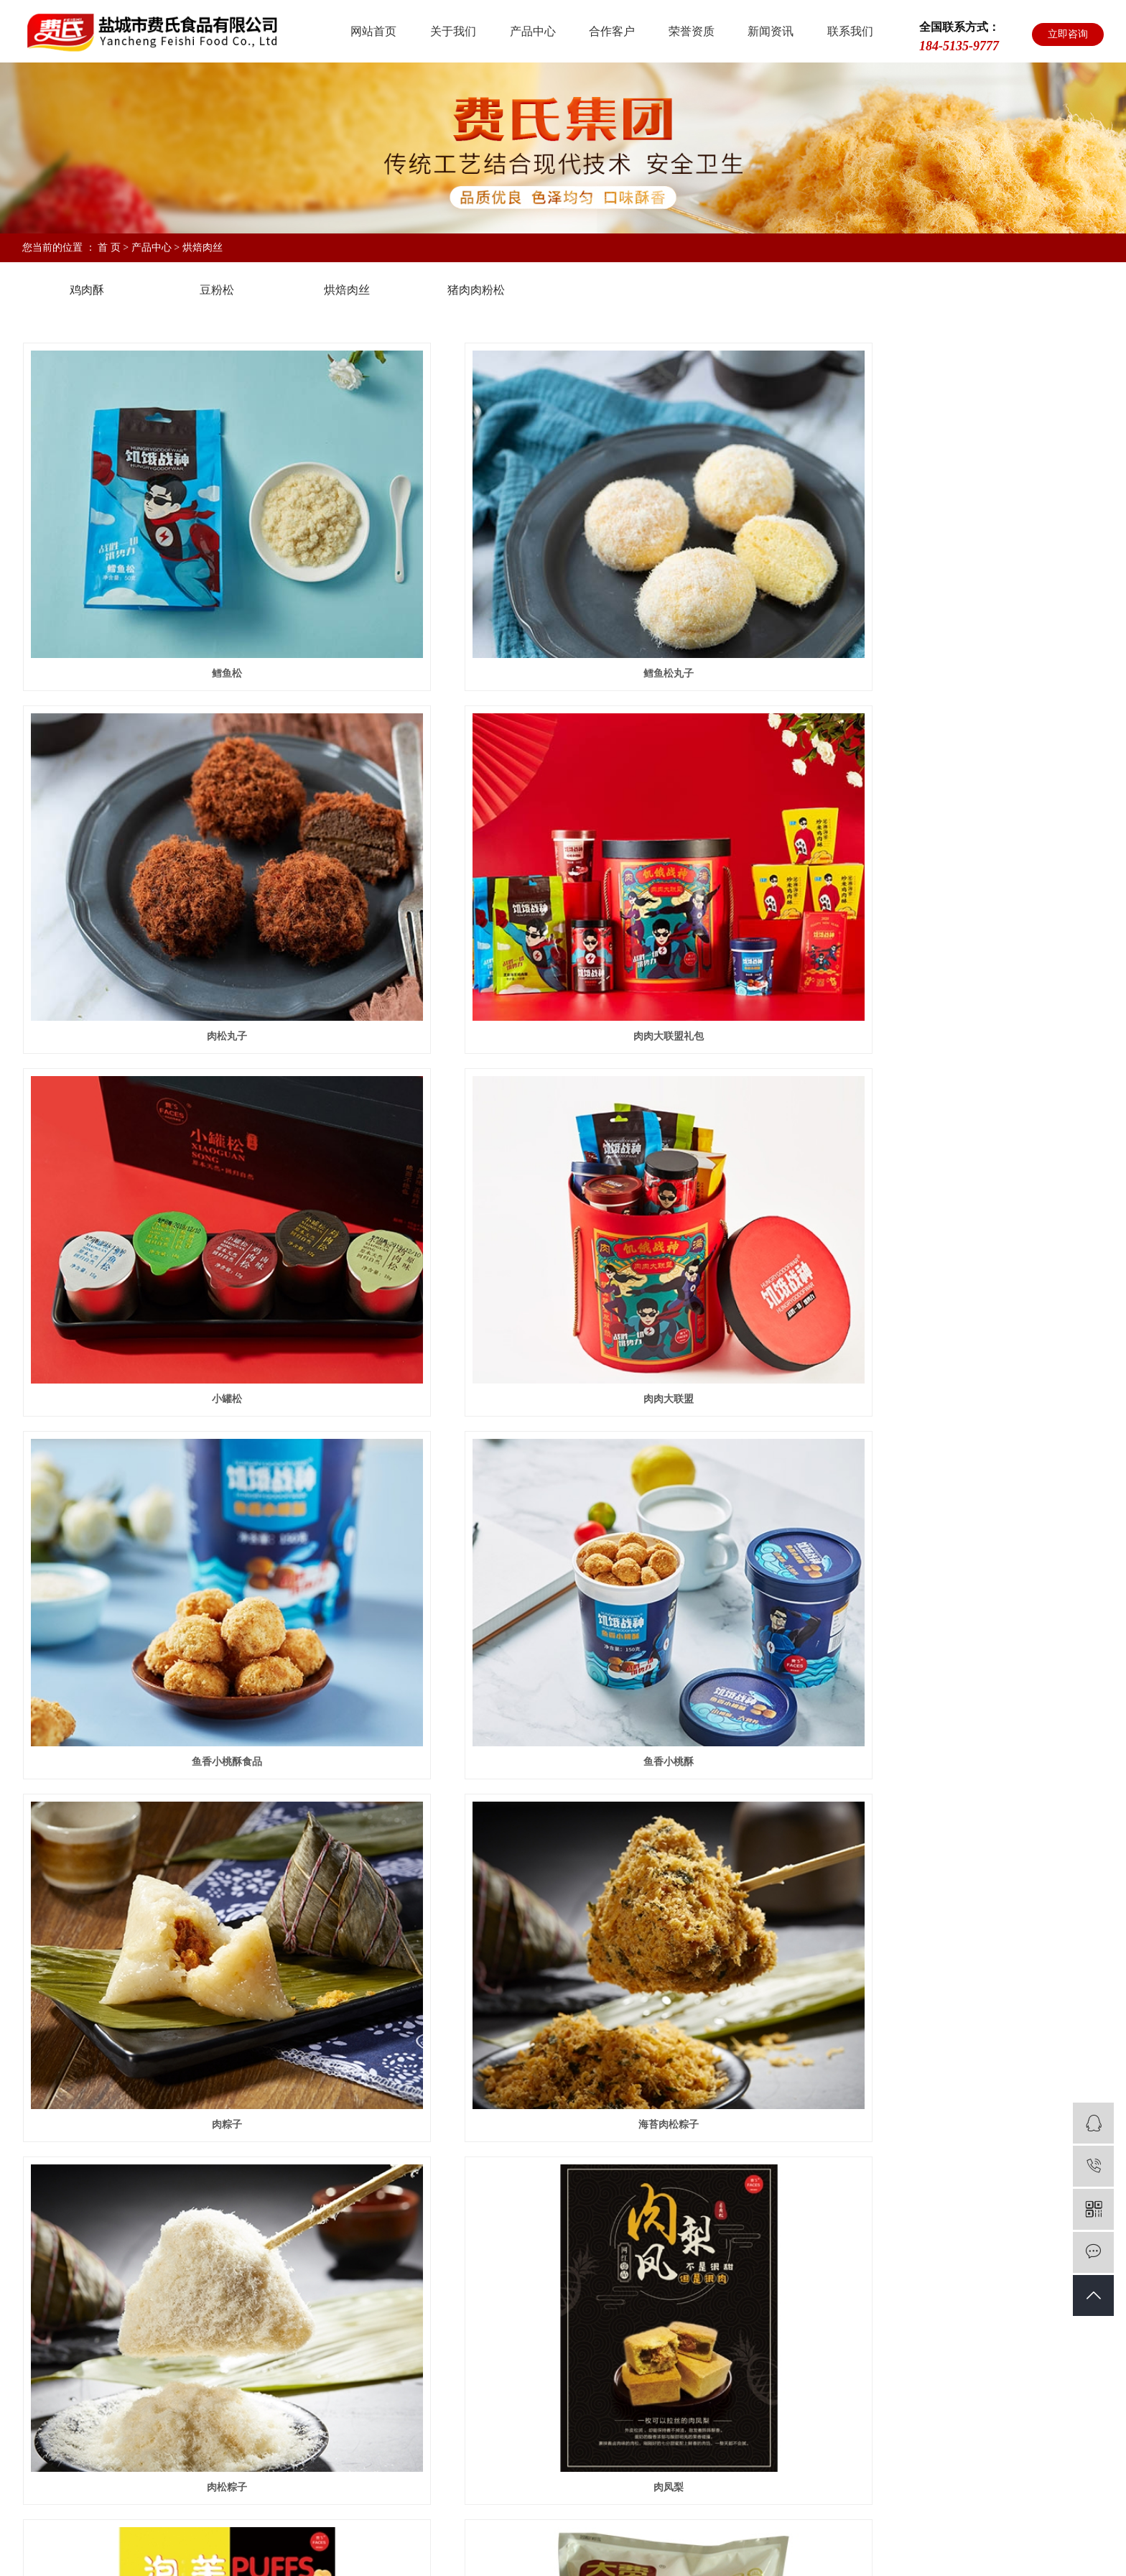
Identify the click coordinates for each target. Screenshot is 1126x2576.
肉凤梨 (934, 1541)
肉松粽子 (563, 1541)
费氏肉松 (386, 2541)
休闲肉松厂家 (475, 2541)
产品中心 (533, 31)
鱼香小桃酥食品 (192, 1233)
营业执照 (337, 2441)
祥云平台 (634, 2541)
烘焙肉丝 (202, 247)
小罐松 (563, 926)
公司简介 (337, 2326)
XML (777, 2541)
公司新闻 (694, 2326)
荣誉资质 (692, 31)
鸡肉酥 (87, 290)
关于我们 (453, 31)
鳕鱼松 (192, 618)
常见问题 (694, 2384)
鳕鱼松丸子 (563, 618)
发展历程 (337, 2412)
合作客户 (612, 31)
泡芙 (192, 1848)
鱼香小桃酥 (563, 1233)
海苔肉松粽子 (192, 1541)
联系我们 (850, 31)
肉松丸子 (934, 618)
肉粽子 (934, 1233)
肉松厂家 (426, 2541)
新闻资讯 (771, 31)
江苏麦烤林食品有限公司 (220, 2501)
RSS (751, 2541)
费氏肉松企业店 (142, 2501)
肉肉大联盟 (934, 926)
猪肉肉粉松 (476, 290)
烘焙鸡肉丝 (934, 1848)
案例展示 (575, 2294)
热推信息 (674, 2541)
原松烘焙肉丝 (563, 2156)
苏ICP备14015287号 (277, 2541)
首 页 (109, 247)
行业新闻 (694, 2355)
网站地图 (718, 2541)
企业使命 (337, 2355)
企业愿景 (337, 2384)
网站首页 (373, 31)
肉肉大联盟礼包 (192, 926)
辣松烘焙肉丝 (192, 2156)
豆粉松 (217, 290)
